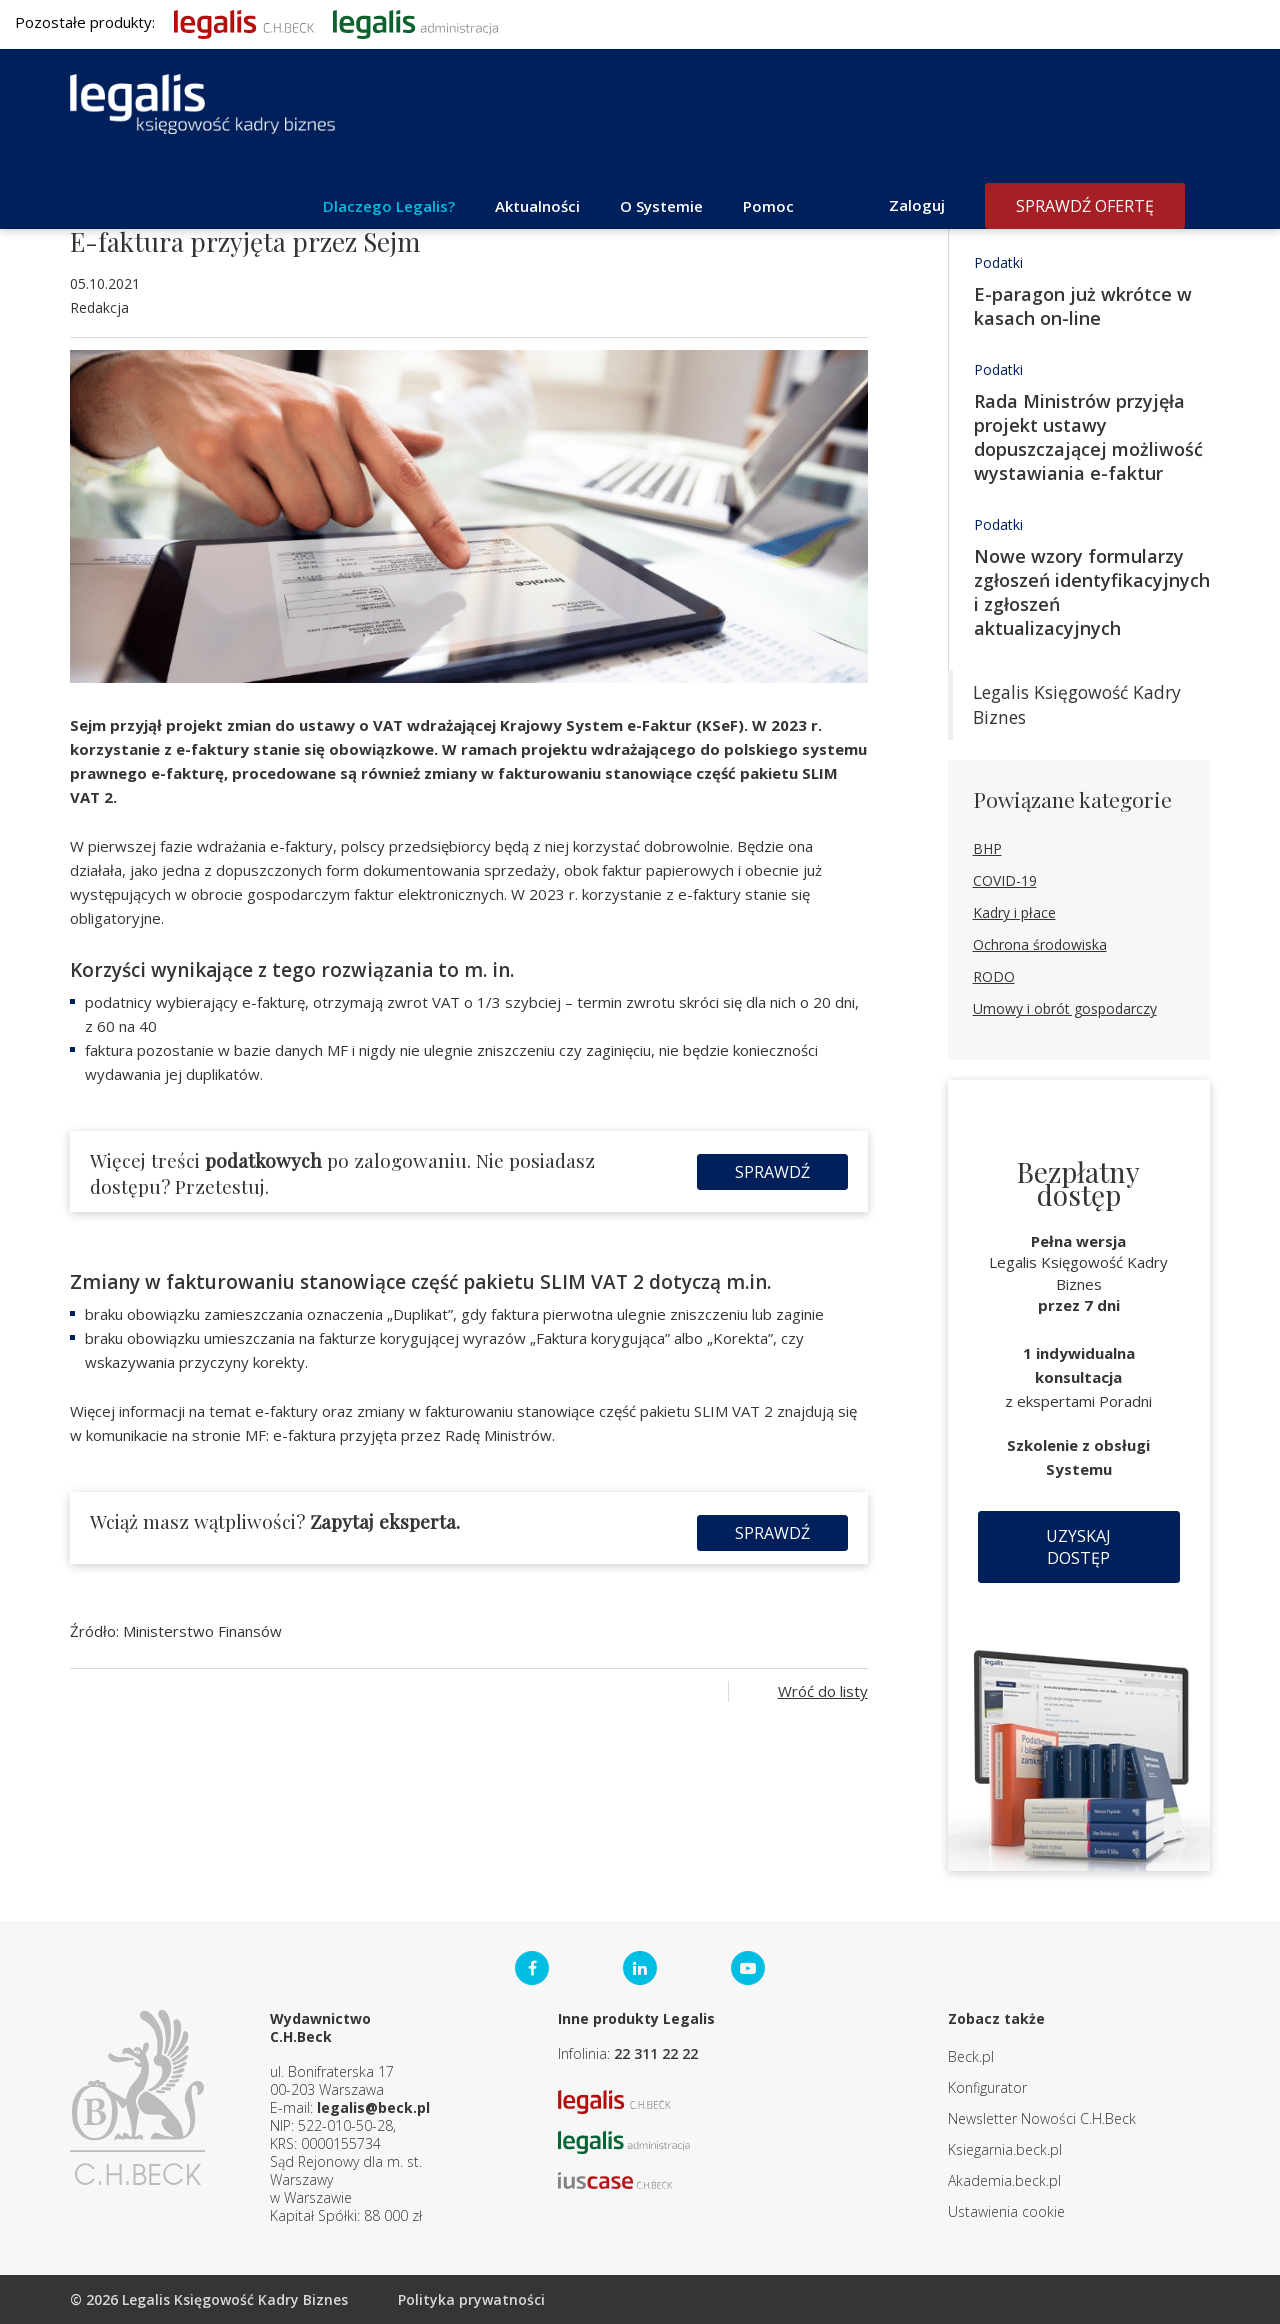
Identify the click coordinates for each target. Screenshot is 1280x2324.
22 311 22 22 (656, 2053)
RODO (994, 976)
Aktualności (537, 206)
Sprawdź (772, 1172)
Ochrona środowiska (1040, 944)
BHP (987, 848)
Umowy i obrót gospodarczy (1065, 1008)
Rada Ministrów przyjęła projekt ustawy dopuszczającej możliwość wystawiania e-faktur (1088, 437)
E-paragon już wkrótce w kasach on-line (1083, 306)
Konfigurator (987, 2087)
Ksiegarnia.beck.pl (1005, 2149)
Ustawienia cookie (1006, 2211)
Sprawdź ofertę (1085, 206)
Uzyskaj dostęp (1078, 1547)
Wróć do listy (823, 1691)
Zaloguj (917, 205)
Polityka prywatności (471, 2299)
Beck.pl (971, 2056)
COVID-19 (1005, 880)
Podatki (998, 262)
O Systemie (661, 206)
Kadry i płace (1014, 912)
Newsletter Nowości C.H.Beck (1042, 2118)
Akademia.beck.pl (1004, 2180)
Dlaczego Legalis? (389, 206)
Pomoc (768, 206)
